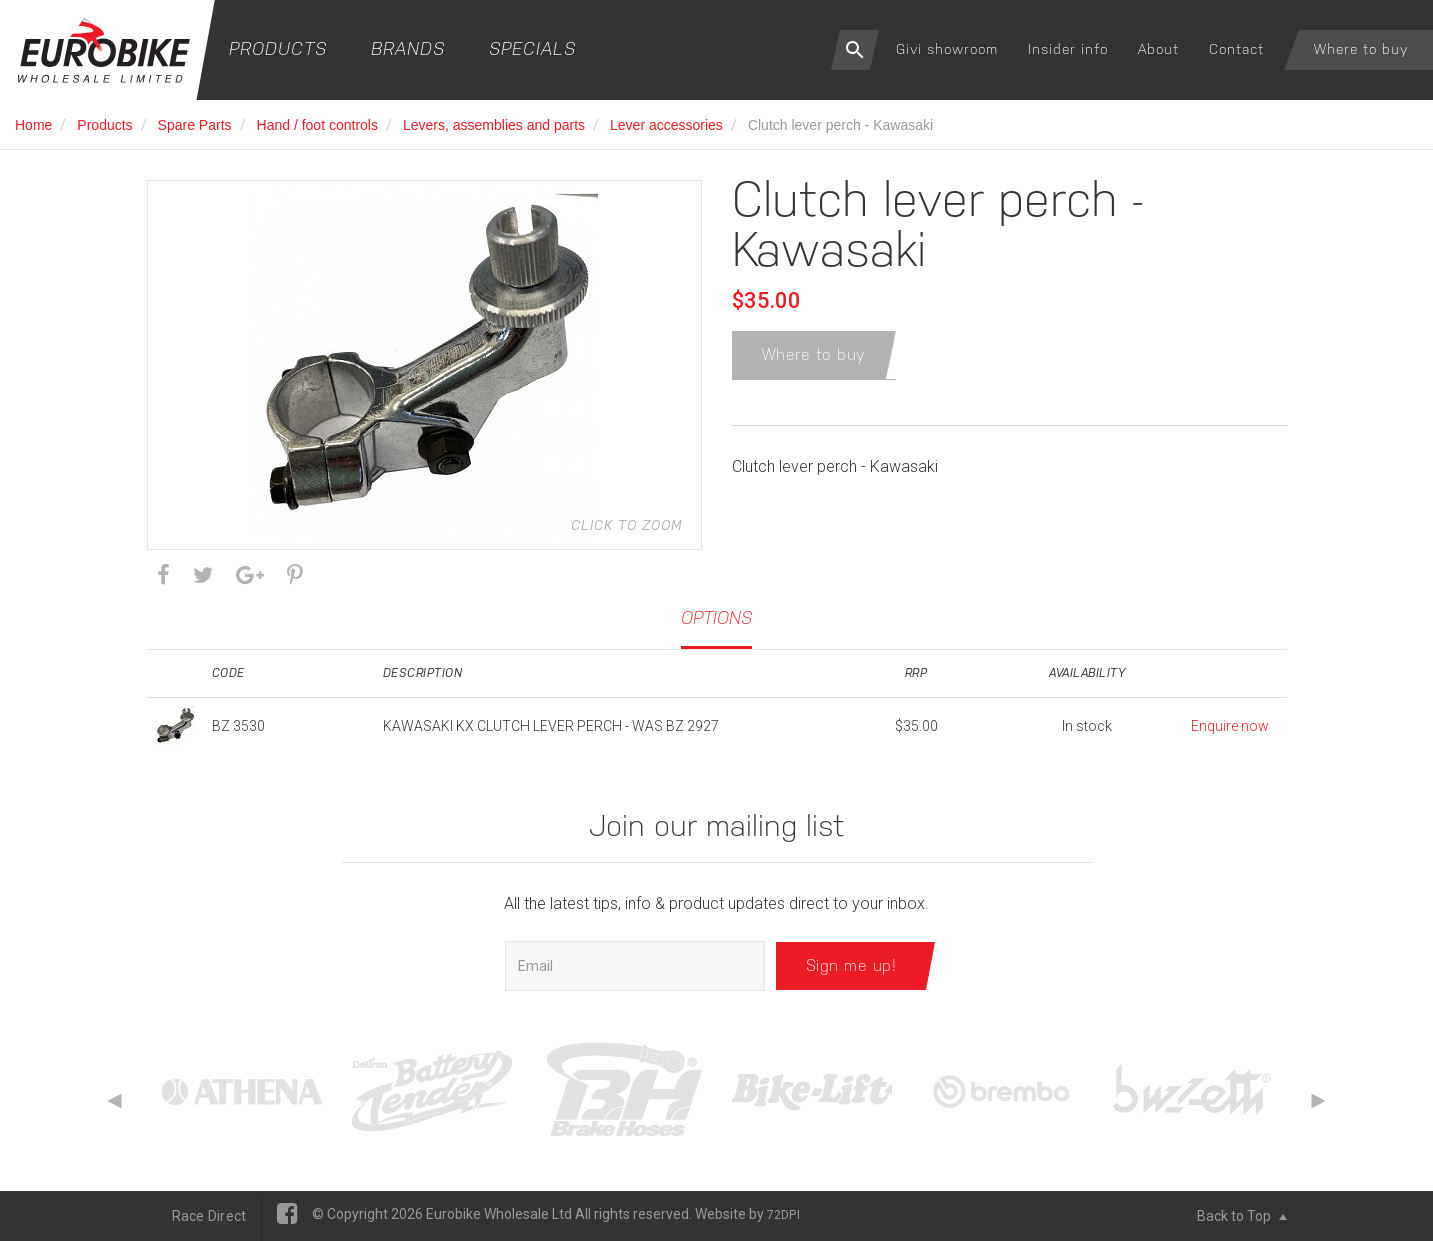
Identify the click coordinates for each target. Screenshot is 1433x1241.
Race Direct (209, 1216)
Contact (1236, 49)
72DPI (783, 1215)
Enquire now (1230, 726)
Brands (408, 48)
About (1158, 49)
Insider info (1068, 49)
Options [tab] (716, 617)
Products (278, 48)
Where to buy (1361, 49)
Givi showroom (947, 49)
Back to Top (1242, 1216)
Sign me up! (851, 965)
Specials (532, 48)
